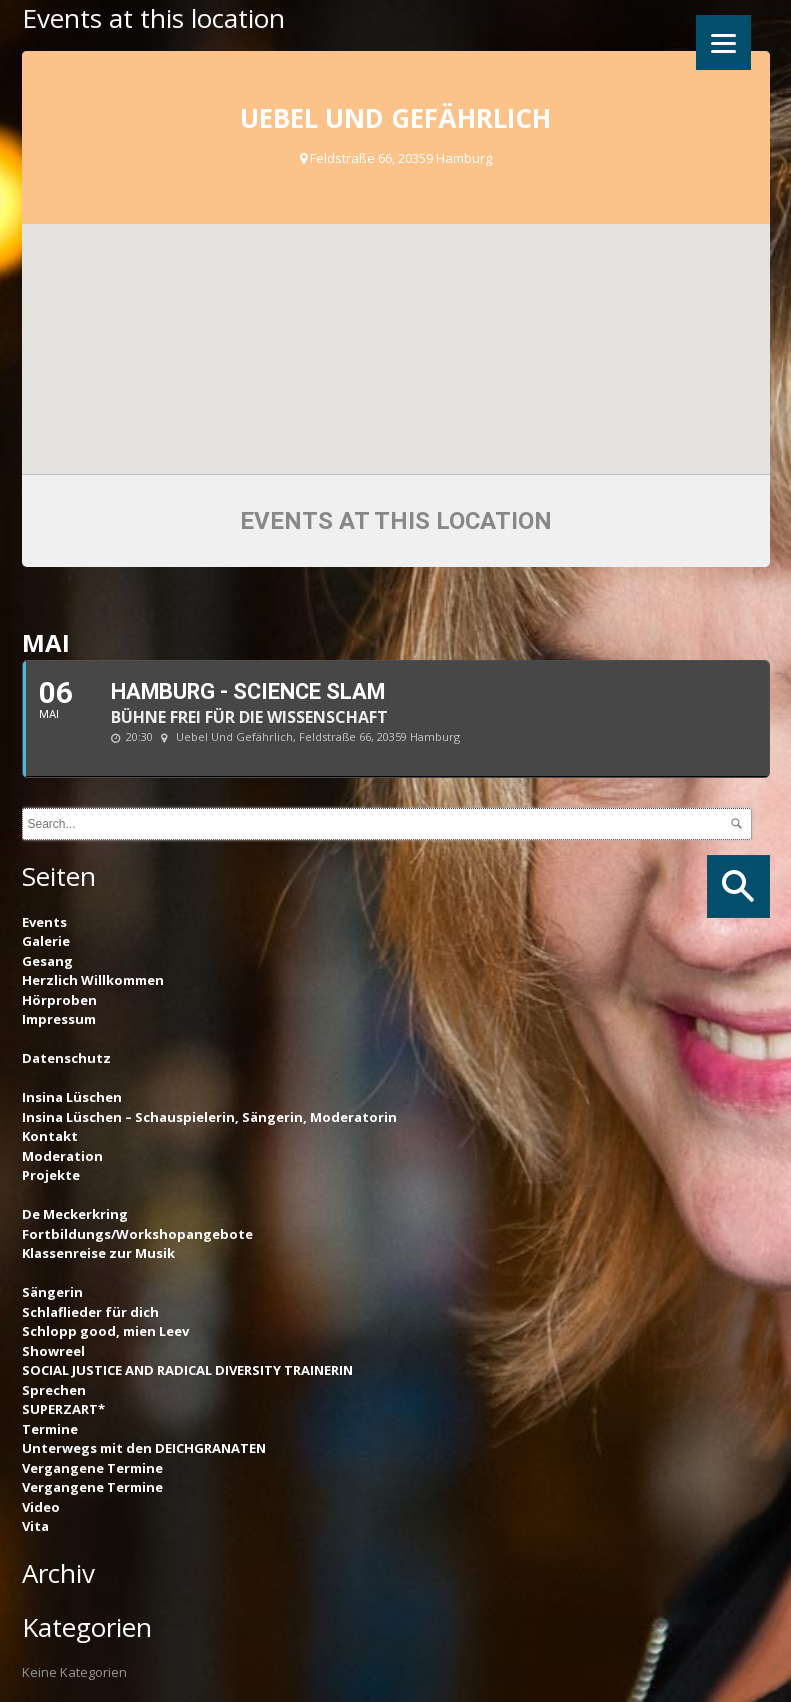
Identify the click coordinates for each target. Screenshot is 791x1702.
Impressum (59, 1019)
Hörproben (59, 1000)
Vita (35, 1526)
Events (44, 922)
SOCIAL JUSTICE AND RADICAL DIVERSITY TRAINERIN (187, 1370)
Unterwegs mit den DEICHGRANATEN (144, 1448)
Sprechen (54, 1390)
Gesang (47, 961)
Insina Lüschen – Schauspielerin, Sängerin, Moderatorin (209, 1117)
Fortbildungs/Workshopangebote (137, 1234)
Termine (50, 1429)
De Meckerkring (75, 1214)
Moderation (62, 1156)
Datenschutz (66, 1058)
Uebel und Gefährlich (395, 118)
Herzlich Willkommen (93, 980)
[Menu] (723, 42)
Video (41, 1507)
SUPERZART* (63, 1409)
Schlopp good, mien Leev (105, 1331)
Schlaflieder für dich (90, 1312)
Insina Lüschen (72, 1097)
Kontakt (50, 1136)
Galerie (46, 941)
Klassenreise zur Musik (98, 1253)
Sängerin (52, 1292)
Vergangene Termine (92, 1468)
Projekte (51, 1175)
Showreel (53, 1351)
